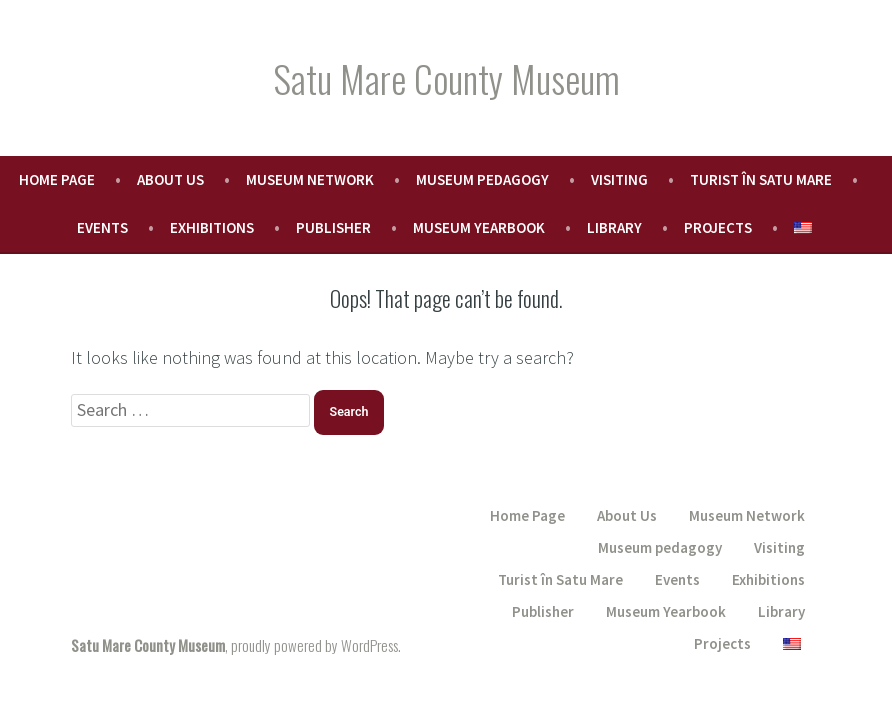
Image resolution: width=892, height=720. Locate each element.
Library (614, 227)
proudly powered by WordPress (314, 645)
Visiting (619, 179)
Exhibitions (212, 227)
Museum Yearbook (479, 227)
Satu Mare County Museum (446, 78)
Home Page (57, 179)
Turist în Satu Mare (761, 179)
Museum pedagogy (482, 179)
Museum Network (310, 179)
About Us (170, 179)
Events (102, 227)
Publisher (333, 227)
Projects (718, 227)
